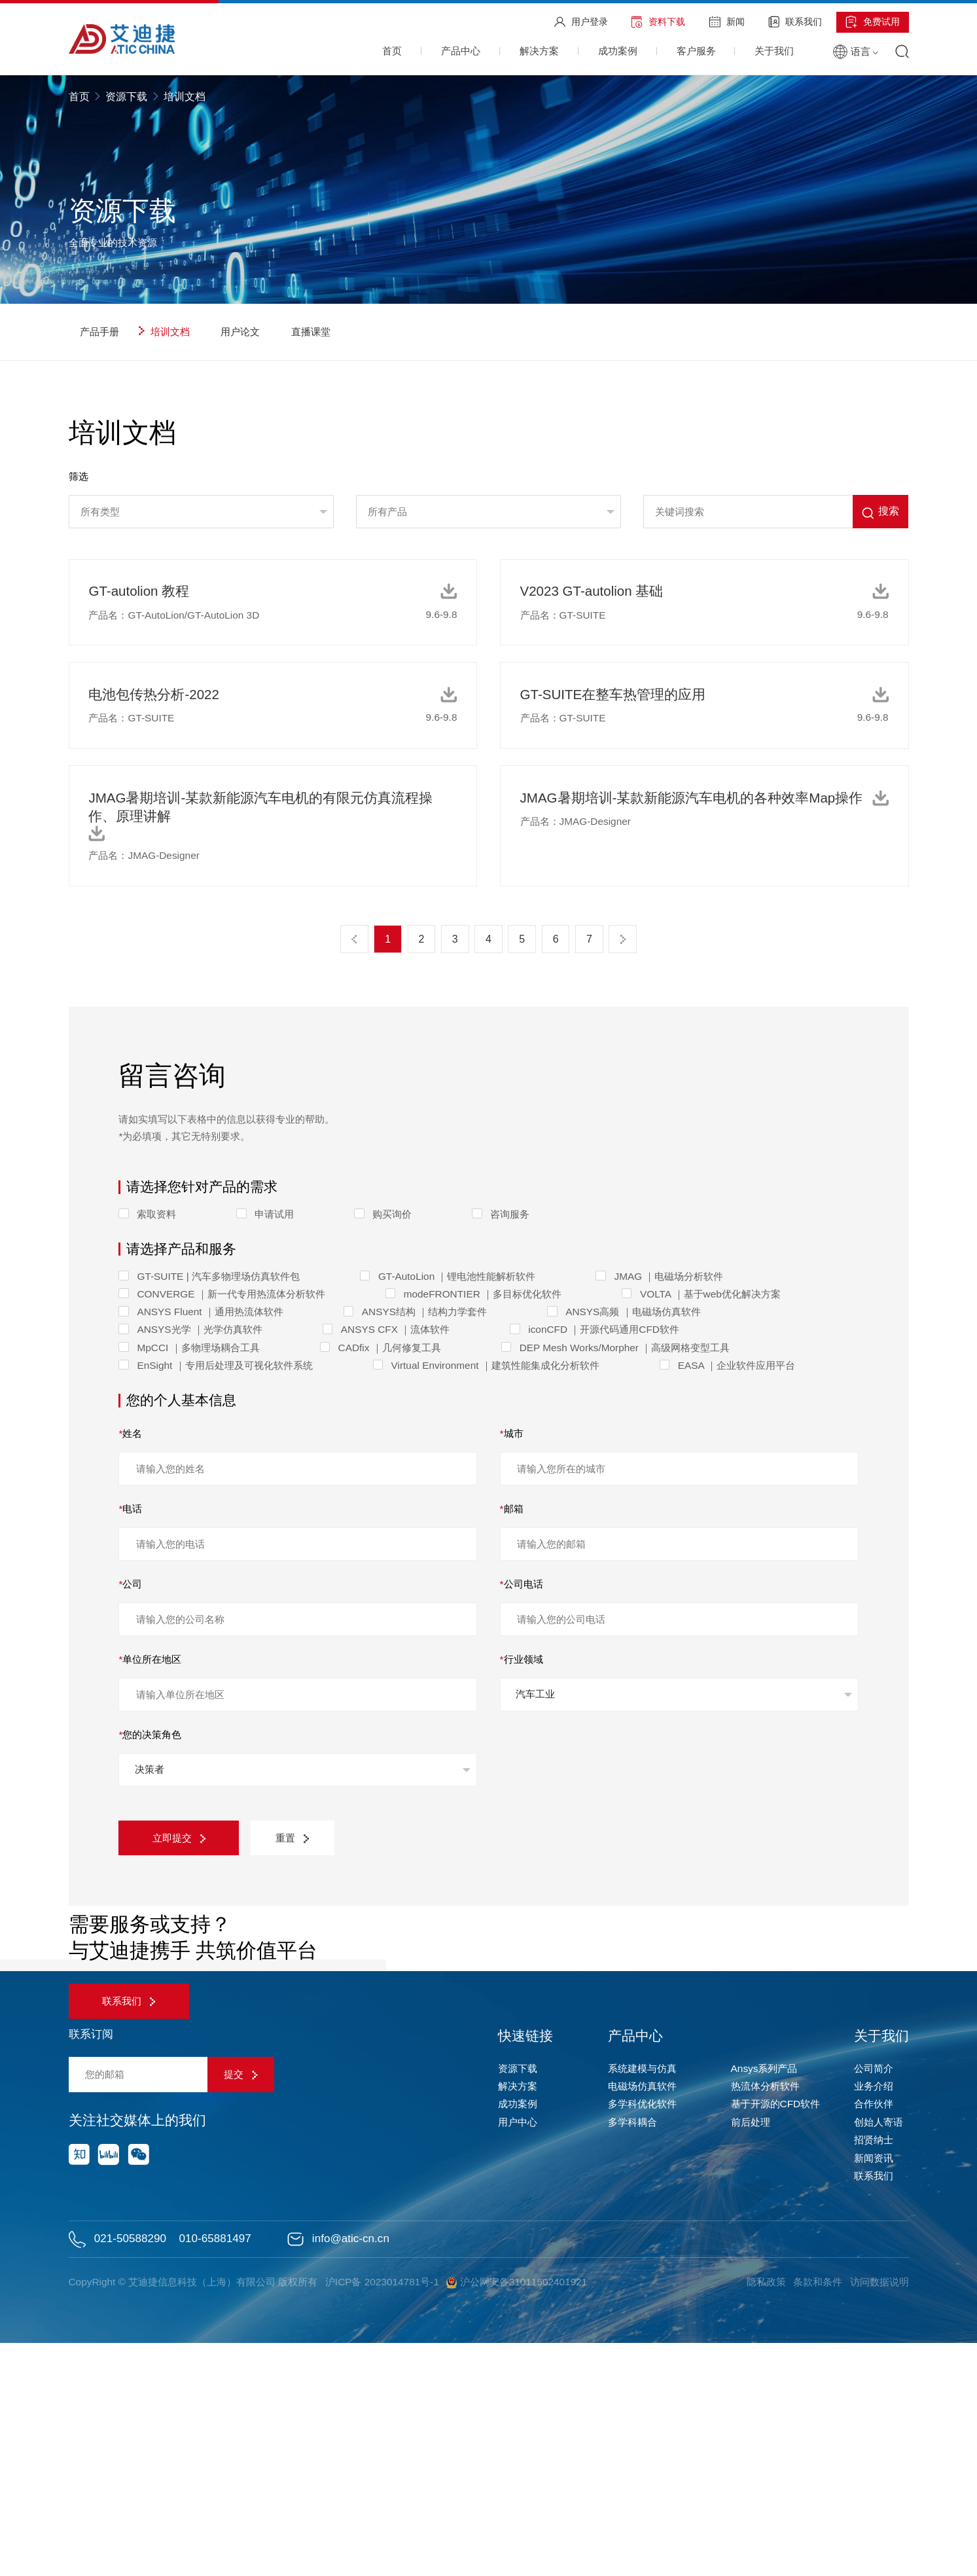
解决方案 (517, 2319)
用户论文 (234, 331)
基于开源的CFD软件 (776, 2336)
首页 (80, 96)
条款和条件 (817, 2514)
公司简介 (873, 2301)
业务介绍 (873, 2319)
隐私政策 (764, 2514)
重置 (294, 1837)
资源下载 (126, 96)
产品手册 (94, 331)
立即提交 (180, 1837)
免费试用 (872, 22)
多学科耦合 (632, 2355)
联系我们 (795, 21)
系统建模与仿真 (642, 2301)
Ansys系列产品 (764, 2301)
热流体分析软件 (765, 2319)
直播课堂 (304, 331)
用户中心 (517, 2355)
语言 (855, 51)
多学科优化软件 (642, 2336)
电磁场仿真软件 (642, 2319)
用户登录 (581, 21)
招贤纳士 (873, 2372)
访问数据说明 (879, 2514)
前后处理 (750, 2355)
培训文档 (164, 331)
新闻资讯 (873, 2391)
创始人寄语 (878, 2355)
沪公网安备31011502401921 (518, 2515)
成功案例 (517, 2336)
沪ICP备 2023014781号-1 (383, 2514)
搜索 (880, 512)
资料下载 (658, 22)
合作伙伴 (873, 2336)
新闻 (727, 21)
